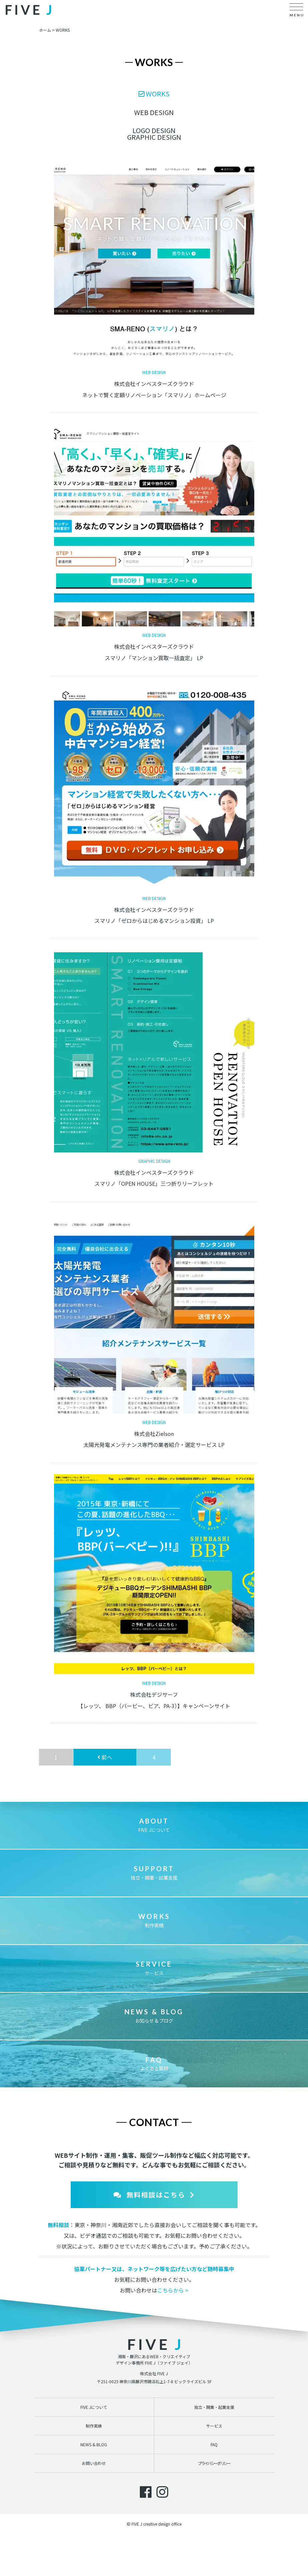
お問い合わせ (94, 2463)
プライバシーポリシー (214, 2463)
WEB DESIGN (154, 112)
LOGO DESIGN (154, 130)
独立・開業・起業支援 (154, 1873)
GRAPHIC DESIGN (154, 137)
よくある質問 (154, 2064)
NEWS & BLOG (93, 2444)
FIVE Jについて (154, 1825)
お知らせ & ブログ (154, 2016)
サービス (154, 1968)
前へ (104, 1757)
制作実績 (154, 1920)
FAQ (214, 2444)
